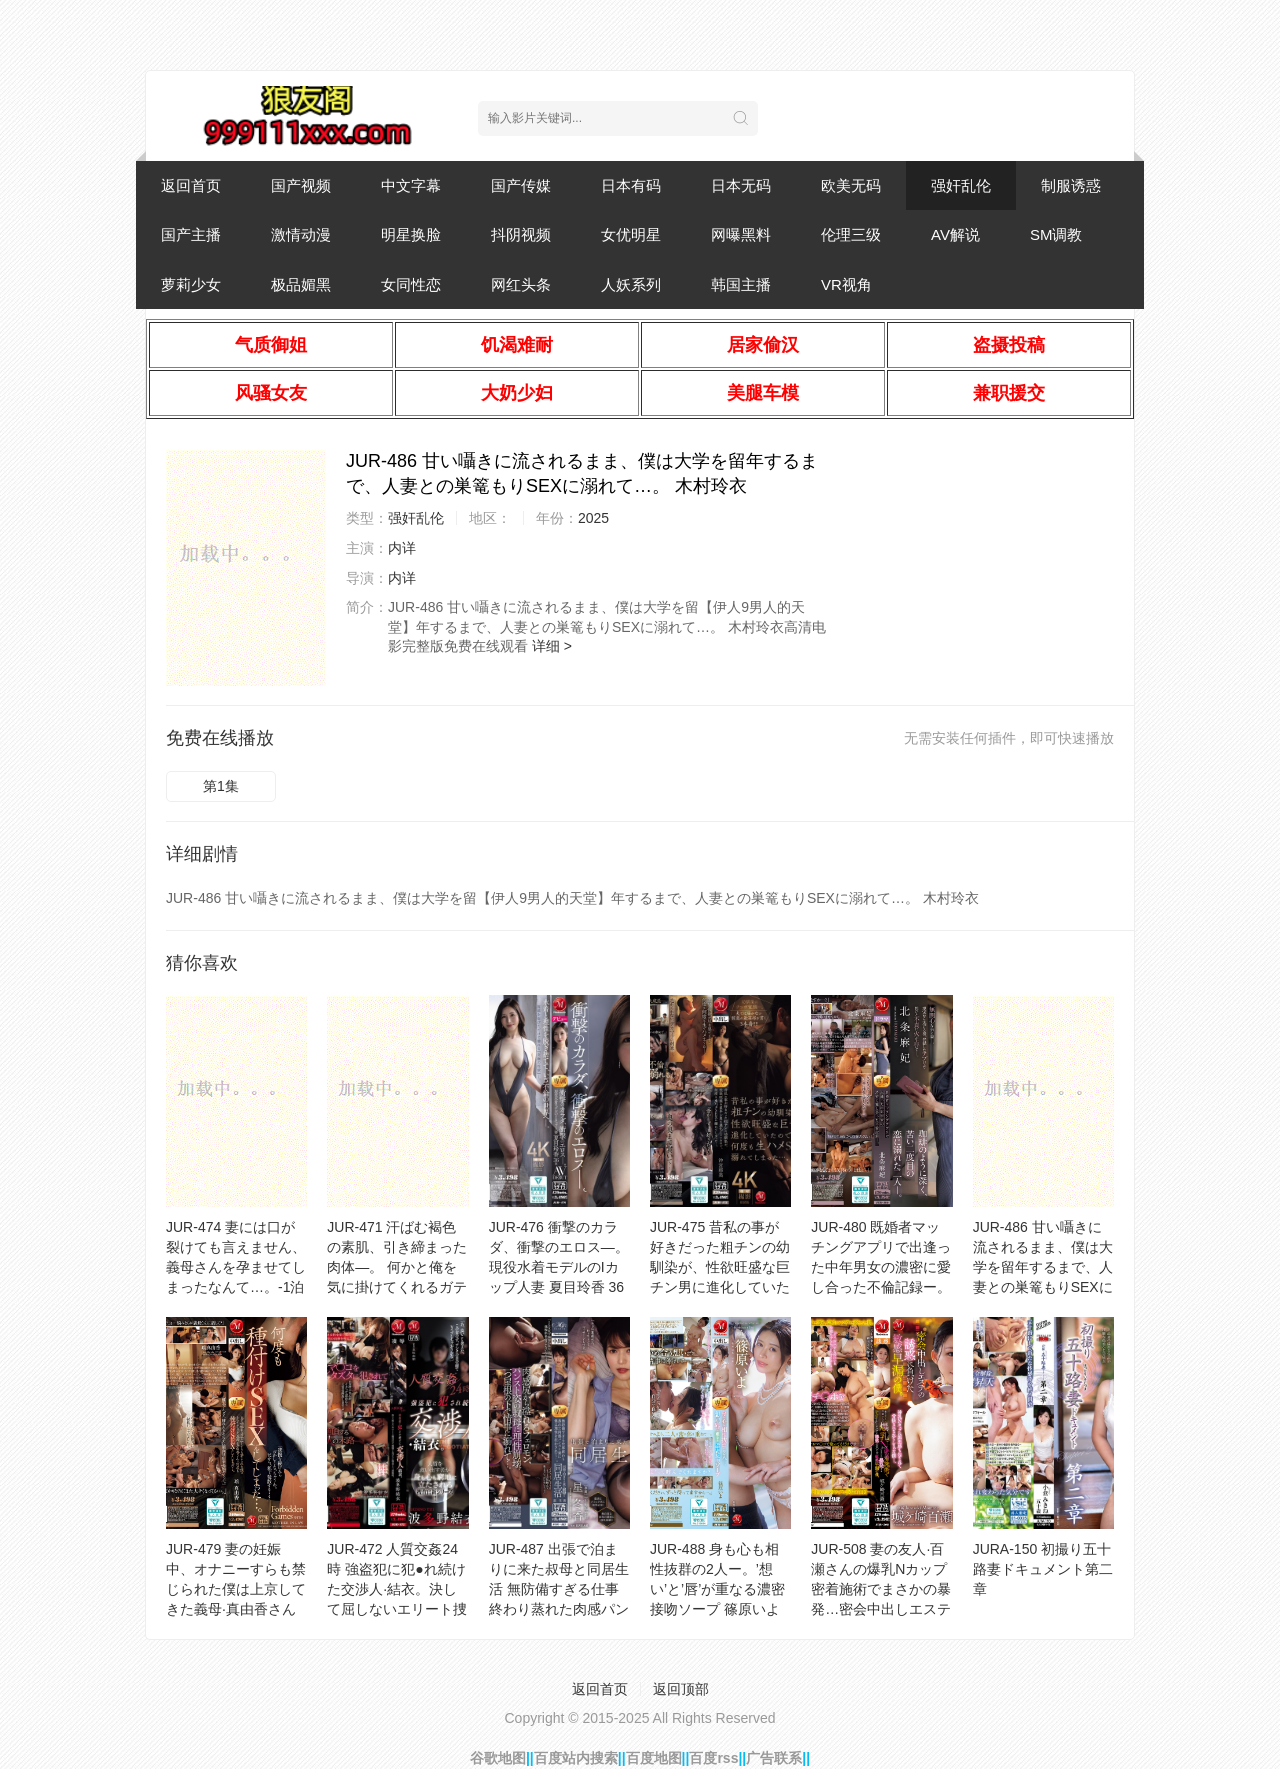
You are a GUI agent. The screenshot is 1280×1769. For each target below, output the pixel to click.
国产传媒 (521, 185)
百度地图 (654, 1758)
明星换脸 (411, 234)
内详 (402, 548)
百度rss (713, 1758)
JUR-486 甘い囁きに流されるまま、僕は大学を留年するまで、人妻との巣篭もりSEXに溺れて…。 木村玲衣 (1043, 1267)
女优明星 (631, 234)
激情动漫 (301, 234)
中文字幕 (411, 185)
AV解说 (955, 234)
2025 (593, 518)
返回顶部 (681, 1689)
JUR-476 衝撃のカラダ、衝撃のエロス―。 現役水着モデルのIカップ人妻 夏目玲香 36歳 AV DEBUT (559, 1267)
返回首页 (191, 185)
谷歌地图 (498, 1758)
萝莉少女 (191, 284)
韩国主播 (741, 284)
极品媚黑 (301, 284)
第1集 (221, 786)
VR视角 (846, 284)
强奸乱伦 (961, 185)
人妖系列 (631, 284)
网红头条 (521, 284)
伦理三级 (851, 234)
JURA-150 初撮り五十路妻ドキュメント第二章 (1043, 1569)
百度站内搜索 (576, 1758)
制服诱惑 (1071, 185)
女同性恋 (411, 284)
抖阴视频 (521, 234)
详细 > (552, 646)
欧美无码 (851, 185)
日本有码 (631, 185)
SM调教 (1056, 234)
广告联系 (774, 1758)
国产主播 (191, 234)
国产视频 (301, 185)
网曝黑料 (741, 234)
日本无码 (741, 185)
